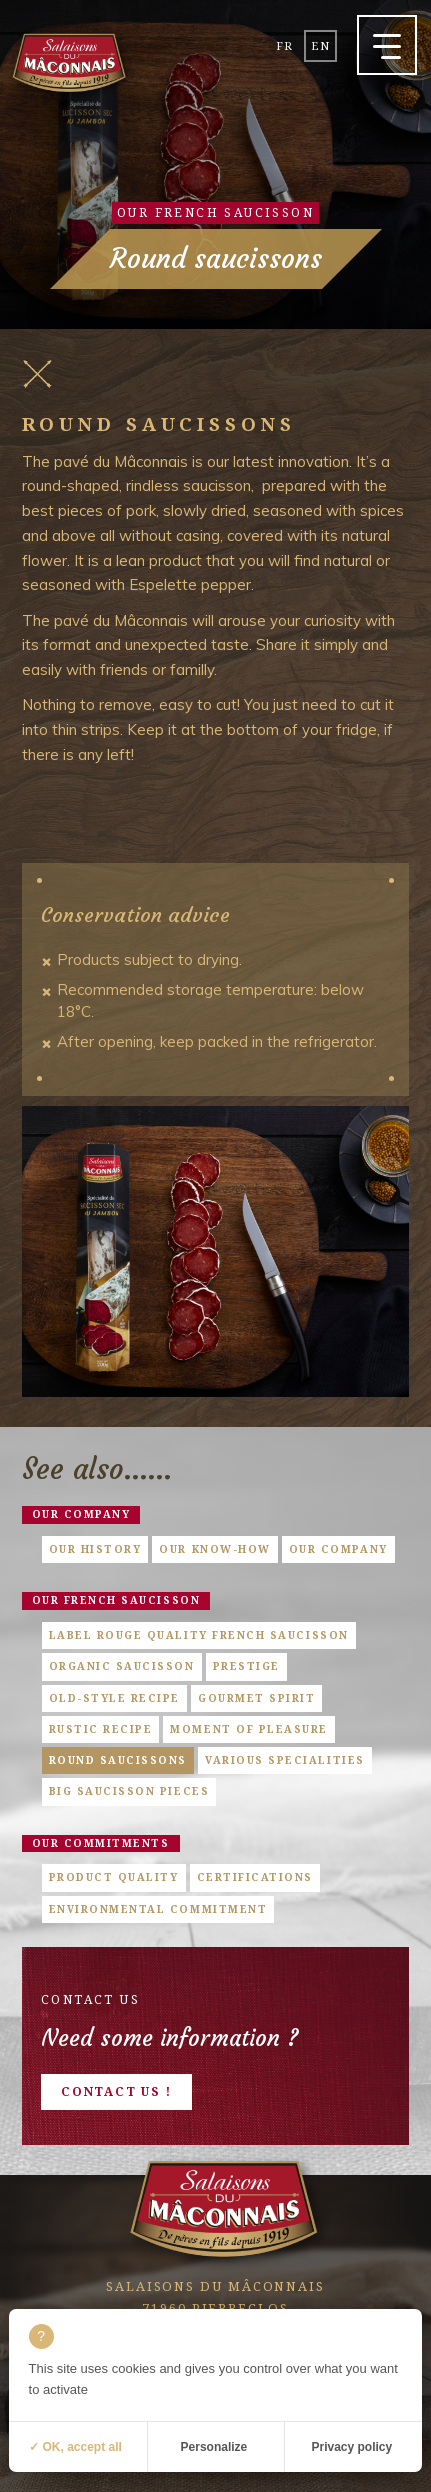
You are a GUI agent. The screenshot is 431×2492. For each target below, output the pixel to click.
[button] (387, 45)
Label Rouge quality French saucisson (199, 1635)
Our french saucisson (116, 1600)
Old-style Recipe (114, 1698)
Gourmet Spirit (256, 1698)
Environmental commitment (158, 1909)
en (320, 45)
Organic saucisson (122, 1666)
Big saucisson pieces (129, 1791)
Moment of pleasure (249, 1729)
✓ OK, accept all (75, 2447)
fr (284, 45)
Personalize (214, 2447)
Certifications (255, 1877)
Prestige (246, 1666)
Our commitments (101, 1843)
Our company (81, 1514)
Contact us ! (116, 2091)
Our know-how (214, 1549)
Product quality (114, 1877)
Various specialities (285, 1760)
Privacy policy (352, 2447)
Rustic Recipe (101, 1729)
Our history (95, 1549)
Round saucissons (118, 1760)
